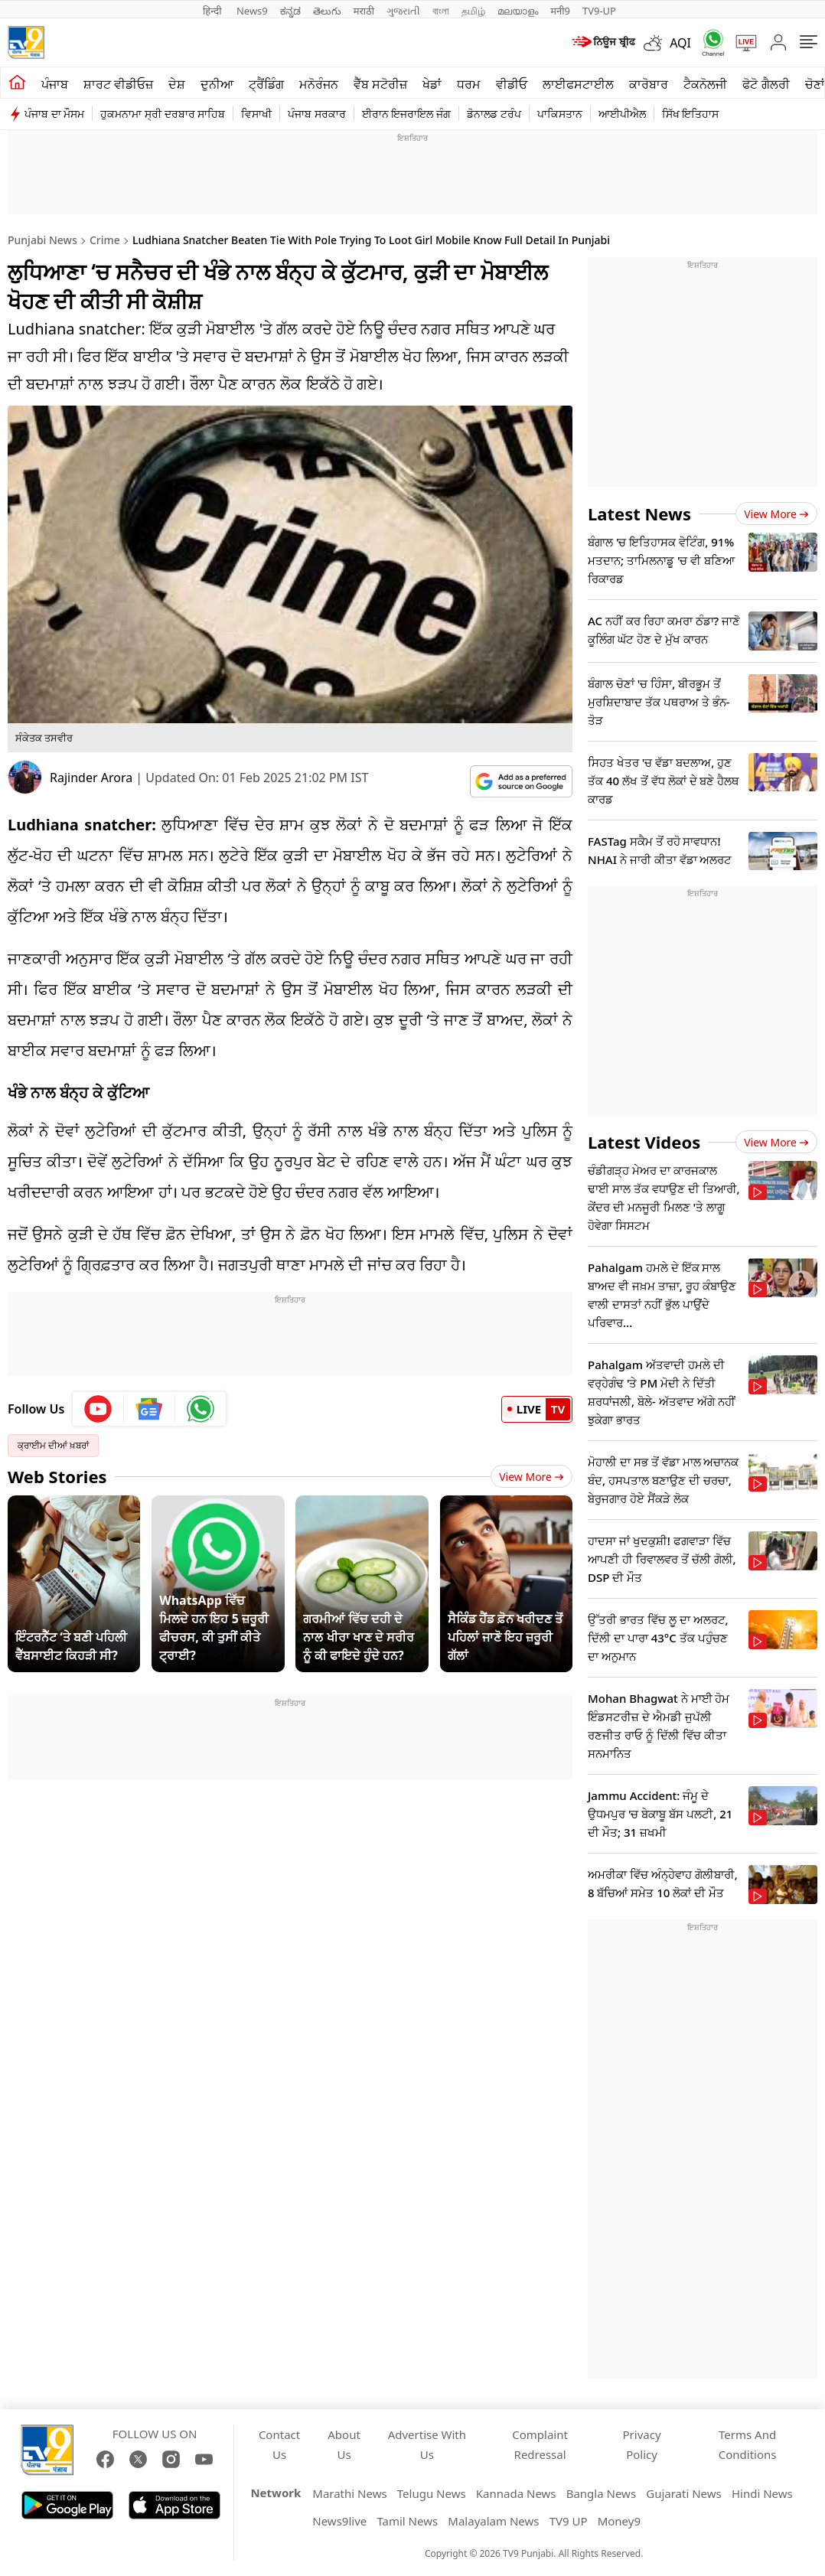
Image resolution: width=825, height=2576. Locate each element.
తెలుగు (327, 11)
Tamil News (407, 2521)
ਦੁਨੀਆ (217, 84)
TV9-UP (599, 11)
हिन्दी (213, 11)
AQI (680, 42)
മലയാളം (517, 11)
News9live (339, 2521)
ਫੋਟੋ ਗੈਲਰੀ (765, 84)
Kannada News (516, 2493)
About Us (344, 2444)
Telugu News (431, 2493)
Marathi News (349, 2493)
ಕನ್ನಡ (290, 11)
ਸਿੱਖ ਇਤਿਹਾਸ (690, 113)
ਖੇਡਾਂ (432, 84)
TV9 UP (568, 2521)
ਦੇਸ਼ (176, 84)
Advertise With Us (427, 2444)
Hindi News (762, 2493)
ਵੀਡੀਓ (511, 84)
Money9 (619, 2521)
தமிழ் (473, 11)
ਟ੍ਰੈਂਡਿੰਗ (266, 84)
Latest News (639, 513)
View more (776, 514)
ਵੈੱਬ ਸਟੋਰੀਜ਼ (380, 84)
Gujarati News (684, 2493)
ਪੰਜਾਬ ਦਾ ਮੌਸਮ (54, 113)
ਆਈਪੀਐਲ (622, 113)
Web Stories (57, 1476)
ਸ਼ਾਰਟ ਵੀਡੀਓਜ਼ (118, 84)
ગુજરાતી (403, 11)
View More (531, 1476)
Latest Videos (644, 1141)
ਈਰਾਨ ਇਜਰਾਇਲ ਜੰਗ (406, 113)
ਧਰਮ (469, 84)
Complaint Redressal (540, 2444)
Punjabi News (42, 240)
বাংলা (440, 11)
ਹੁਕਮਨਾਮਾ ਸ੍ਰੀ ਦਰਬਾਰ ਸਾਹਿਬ (162, 113)
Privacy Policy (642, 2444)
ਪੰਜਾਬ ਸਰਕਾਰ (317, 113)
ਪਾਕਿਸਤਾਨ (559, 113)
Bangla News (601, 2493)
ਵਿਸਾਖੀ (256, 113)
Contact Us (279, 2444)
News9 (252, 11)
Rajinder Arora (91, 777)
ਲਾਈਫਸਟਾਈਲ (578, 84)
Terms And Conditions (748, 2444)
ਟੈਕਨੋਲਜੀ (705, 84)
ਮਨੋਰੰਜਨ (318, 84)
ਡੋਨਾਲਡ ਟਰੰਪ (494, 113)
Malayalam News (493, 2521)
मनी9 (560, 11)
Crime (105, 240)
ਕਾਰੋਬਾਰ (648, 84)
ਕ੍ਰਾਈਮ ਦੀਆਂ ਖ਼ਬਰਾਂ (53, 1445)
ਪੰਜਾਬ (54, 84)
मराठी (364, 11)
